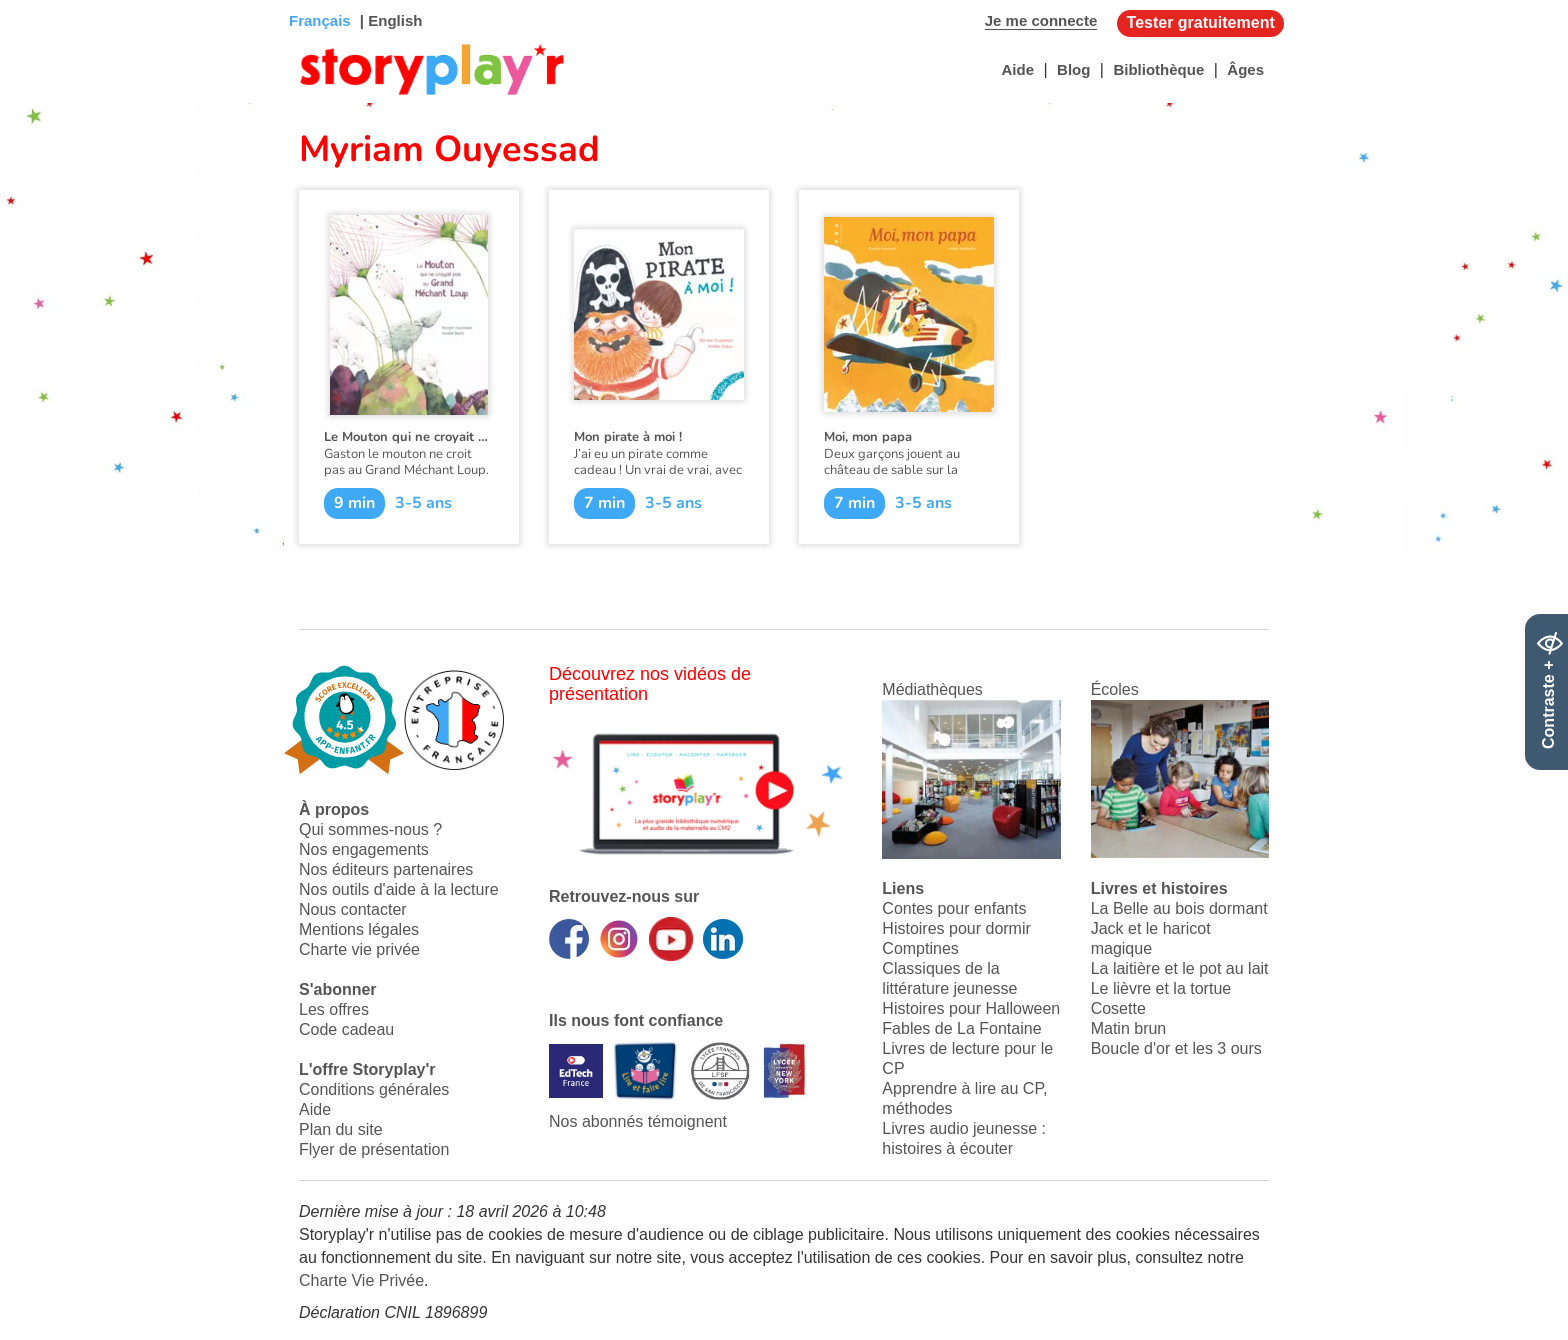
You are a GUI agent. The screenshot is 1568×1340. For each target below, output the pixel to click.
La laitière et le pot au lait (1180, 968)
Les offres (334, 1009)
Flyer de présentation (374, 1149)
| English (389, 20)
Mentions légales (359, 929)
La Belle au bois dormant (1179, 908)
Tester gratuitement (1201, 22)
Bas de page (40, 0)
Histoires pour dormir (956, 928)
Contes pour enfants (954, 908)
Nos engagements (364, 849)
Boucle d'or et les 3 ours (1176, 1048)
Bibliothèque (1158, 69)
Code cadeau (346, 1029)
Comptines (920, 948)
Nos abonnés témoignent (638, 1121)
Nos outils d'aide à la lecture (399, 889)
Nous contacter (353, 909)
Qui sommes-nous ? (370, 829)
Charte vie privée (359, 949)
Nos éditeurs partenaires (386, 869)
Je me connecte (1041, 20)
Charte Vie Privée (361, 1280)
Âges (1245, 69)
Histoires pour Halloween (971, 1008)
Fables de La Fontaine (961, 1028)
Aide (1017, 69)
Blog (1073, 69)
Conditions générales (374, 1089)
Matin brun (1129, 1028)
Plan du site (341, 1129)
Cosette (1118, 1008)
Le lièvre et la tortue (1161, 988)
